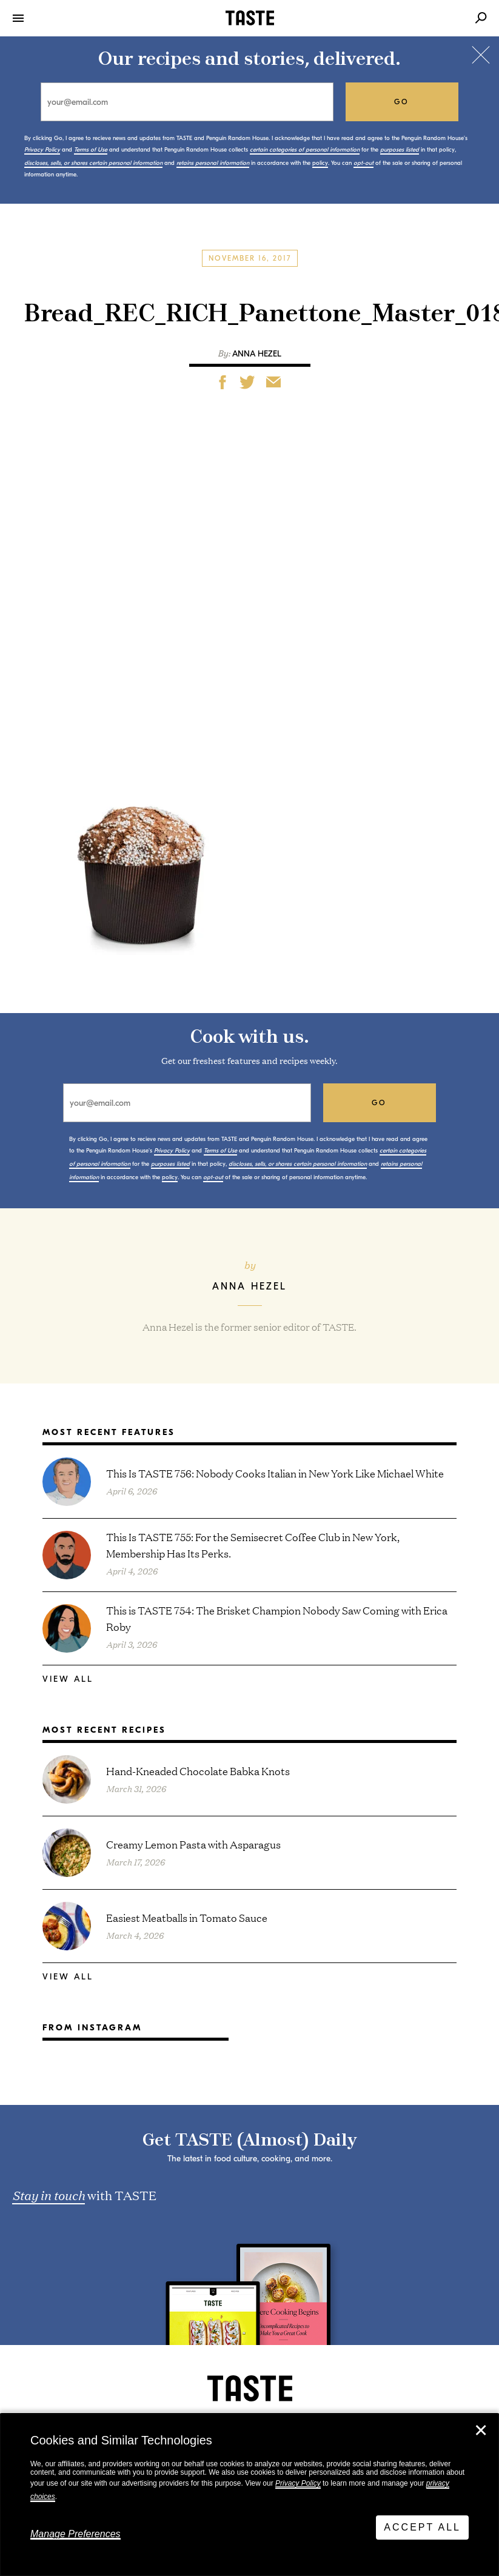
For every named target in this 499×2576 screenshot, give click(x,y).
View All (67, 1679)
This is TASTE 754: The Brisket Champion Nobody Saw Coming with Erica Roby (276, 1618)
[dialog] (249, 2495)
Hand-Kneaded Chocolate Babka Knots (198, 1770)
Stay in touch (48, 2194)
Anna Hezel (256, 354)
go (401, 102)
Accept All (422, 2527)
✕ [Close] (481, 2430)
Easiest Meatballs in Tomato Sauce (186, 1917)
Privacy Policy (298, 2483)
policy (320, 163)
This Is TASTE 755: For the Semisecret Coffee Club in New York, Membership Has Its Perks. (253, 1545)
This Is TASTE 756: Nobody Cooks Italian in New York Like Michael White (275, 1472)
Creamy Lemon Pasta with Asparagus (193, 1844)
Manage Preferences (75, 2534)
